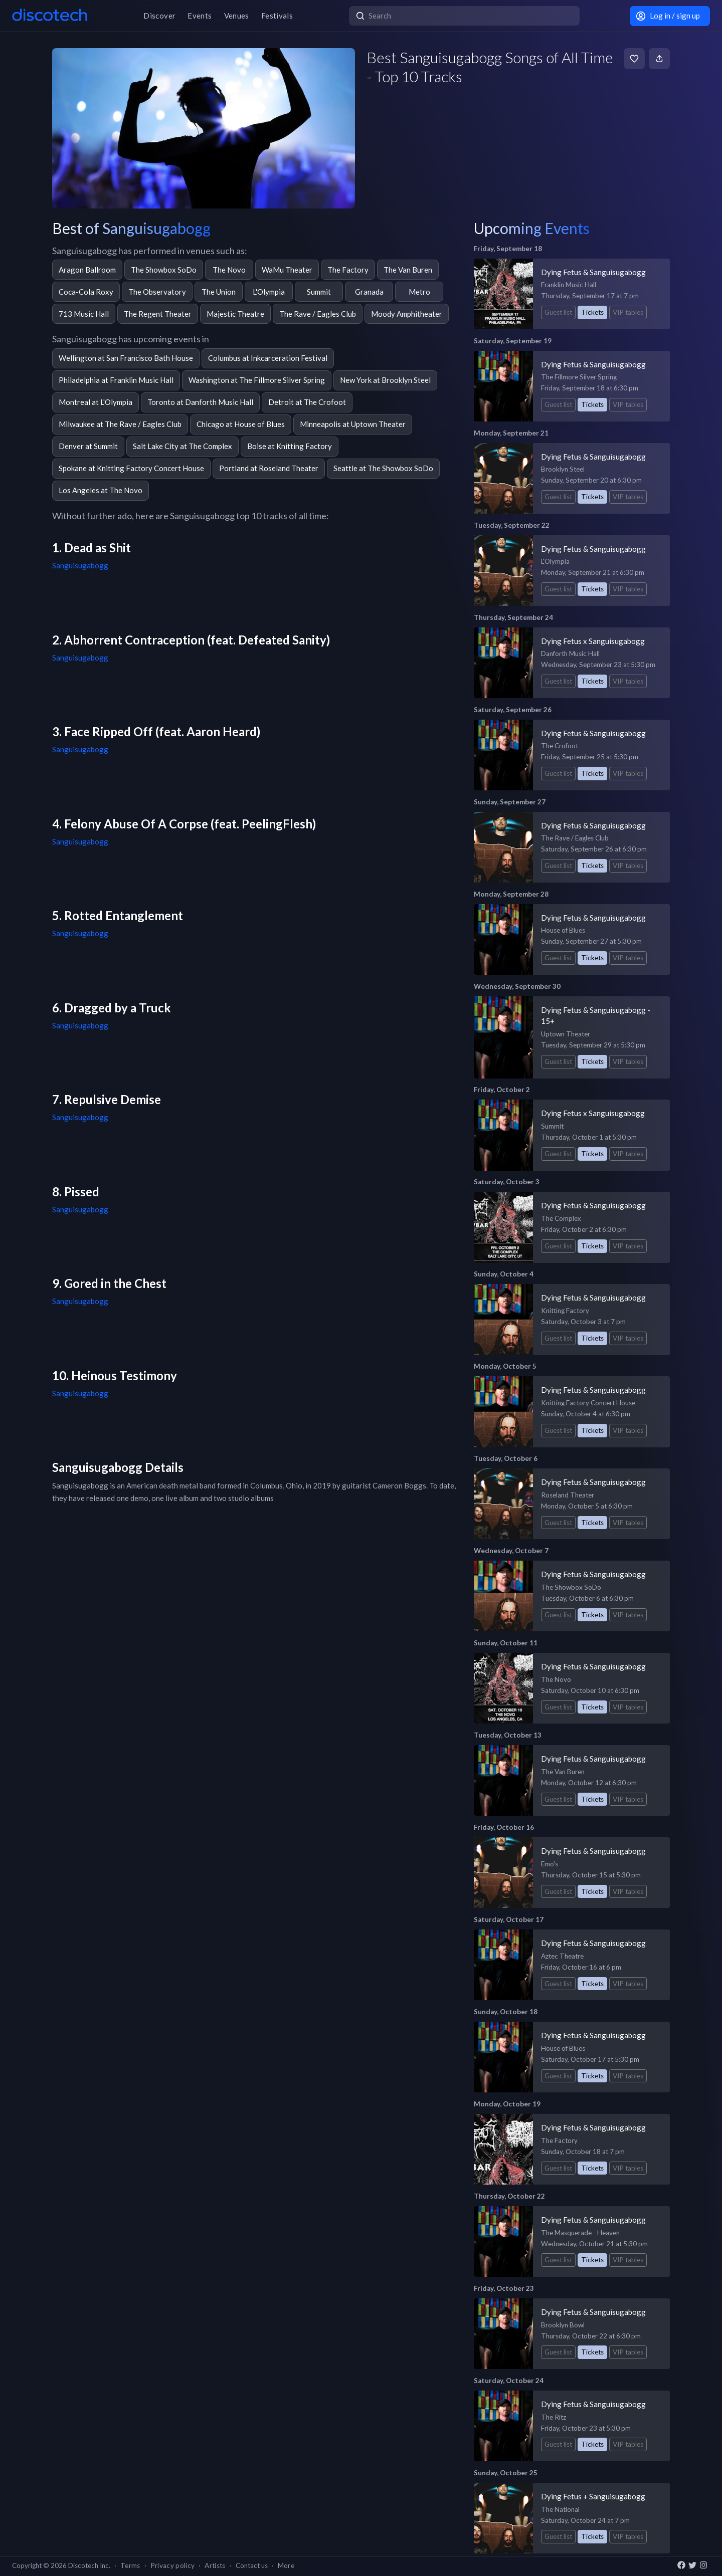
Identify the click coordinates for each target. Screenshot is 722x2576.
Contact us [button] (252, 2565)
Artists (215, 2565)
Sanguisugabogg (80, 565)
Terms (130, 2565)
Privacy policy (172, 2565)
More (286, 2565)
